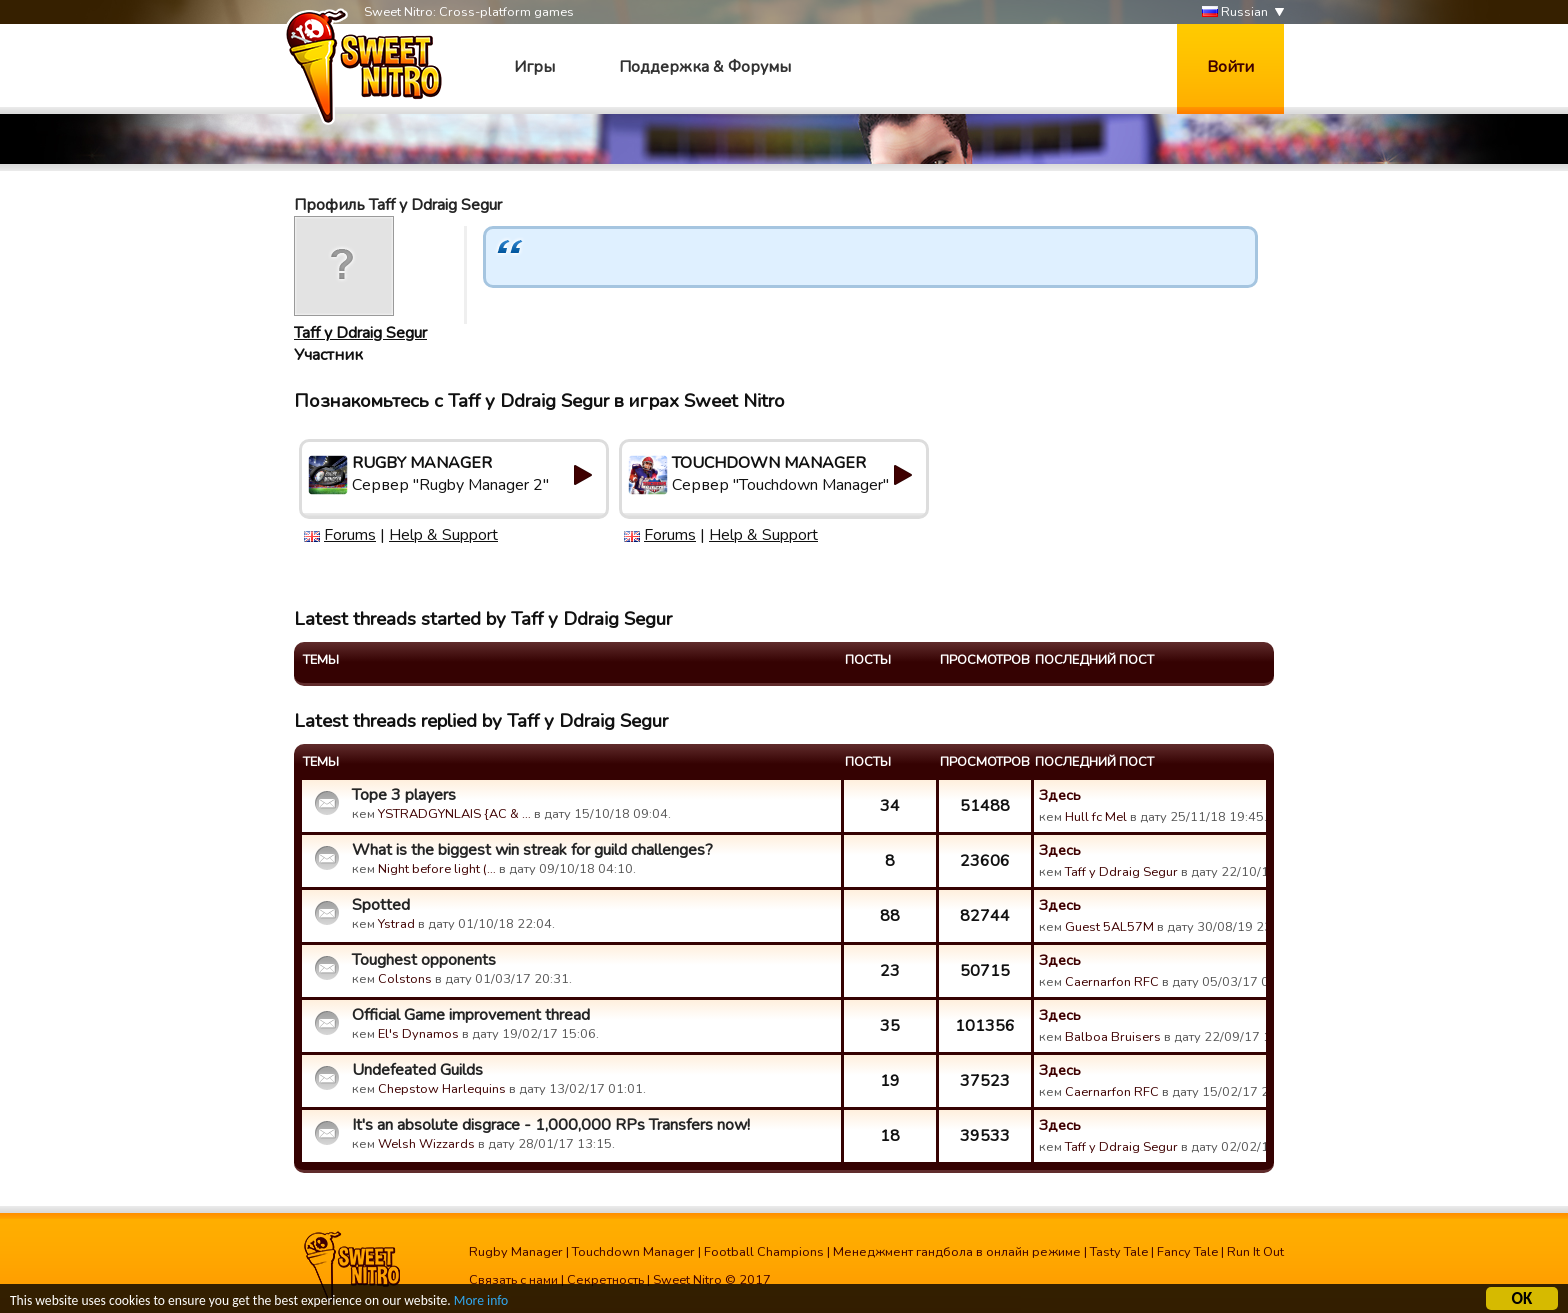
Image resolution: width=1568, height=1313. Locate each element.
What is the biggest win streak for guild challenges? (532, 850)
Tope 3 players (404, 795)
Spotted (381, 905)
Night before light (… (437, 869)
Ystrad (396, 924)
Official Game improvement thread (471, 1015)
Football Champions (764, 1252)
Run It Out (1255, 1252)
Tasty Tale (1119, 1252)
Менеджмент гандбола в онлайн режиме (957, 1252)
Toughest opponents (424, 960)
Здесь (1060, 795)
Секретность (605, 1280)
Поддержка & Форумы (705, 67)
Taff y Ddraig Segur (360, 333)
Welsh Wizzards (426, 1144)
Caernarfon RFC (1112, 982)
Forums (350, 535)
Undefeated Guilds (417, 1070)
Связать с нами (513, 1280)
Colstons (405, 979)
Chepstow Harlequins (442, 1089)
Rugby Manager (516, 1252)
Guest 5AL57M (1109, 927)
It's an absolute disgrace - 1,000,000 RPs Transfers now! (551, 1125)
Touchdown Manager (633, 1252)
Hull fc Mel (1096, 817)
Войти (1230, 67)
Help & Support (443, 535)
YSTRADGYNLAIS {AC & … (454, 814)
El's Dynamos (418, 1034)
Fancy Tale (1187, 1252)
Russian (1235, 12)
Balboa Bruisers (1113, 1037)
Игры (534, 67)
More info (481, 1301)
